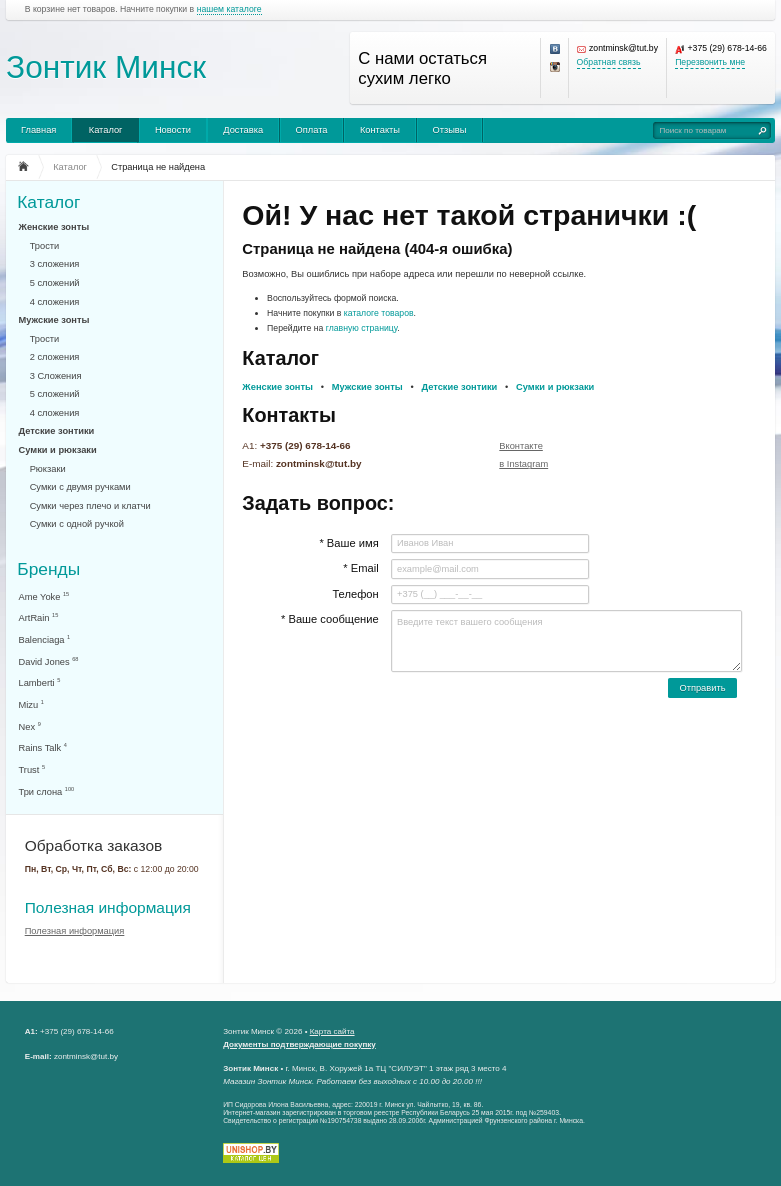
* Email (360, 568)
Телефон (355, 594)
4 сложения (55, 302)
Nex (30, 726)
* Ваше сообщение (330, 619)
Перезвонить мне (710, 62)
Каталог (106, 130)
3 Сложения (56, 376)
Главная (38, 130)
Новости (173, 130)
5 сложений (55, 283)
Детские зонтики (57, 431)
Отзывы (449, 130)
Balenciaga (45, 639)
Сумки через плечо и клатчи (90, 506)
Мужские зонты (54, 320)
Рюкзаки (48, 469)
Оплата (312, 130)
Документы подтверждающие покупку (299, 1044)
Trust (32, 769)
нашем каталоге (229, 9)
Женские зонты (54, 227)
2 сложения (55, 357)
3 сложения (55, 264)
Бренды (48, 568)
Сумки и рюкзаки (58, 450)
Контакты (380, 130)
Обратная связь (609, 62)
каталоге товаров (379, 313)
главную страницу (362, 328)
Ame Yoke (44, 596)
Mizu (31, 704)
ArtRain (39, 617)
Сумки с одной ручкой (77, 524)
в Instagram (523, 464)
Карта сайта (332, 1031)
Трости (45, 246)
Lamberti (40, 682)
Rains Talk (43, 747)
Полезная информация (108, 907)
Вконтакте (521, 446)
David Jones (49, 661)
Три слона (47, 791)
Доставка (243, 130)
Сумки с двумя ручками (80, 487)
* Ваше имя (348, 543)
